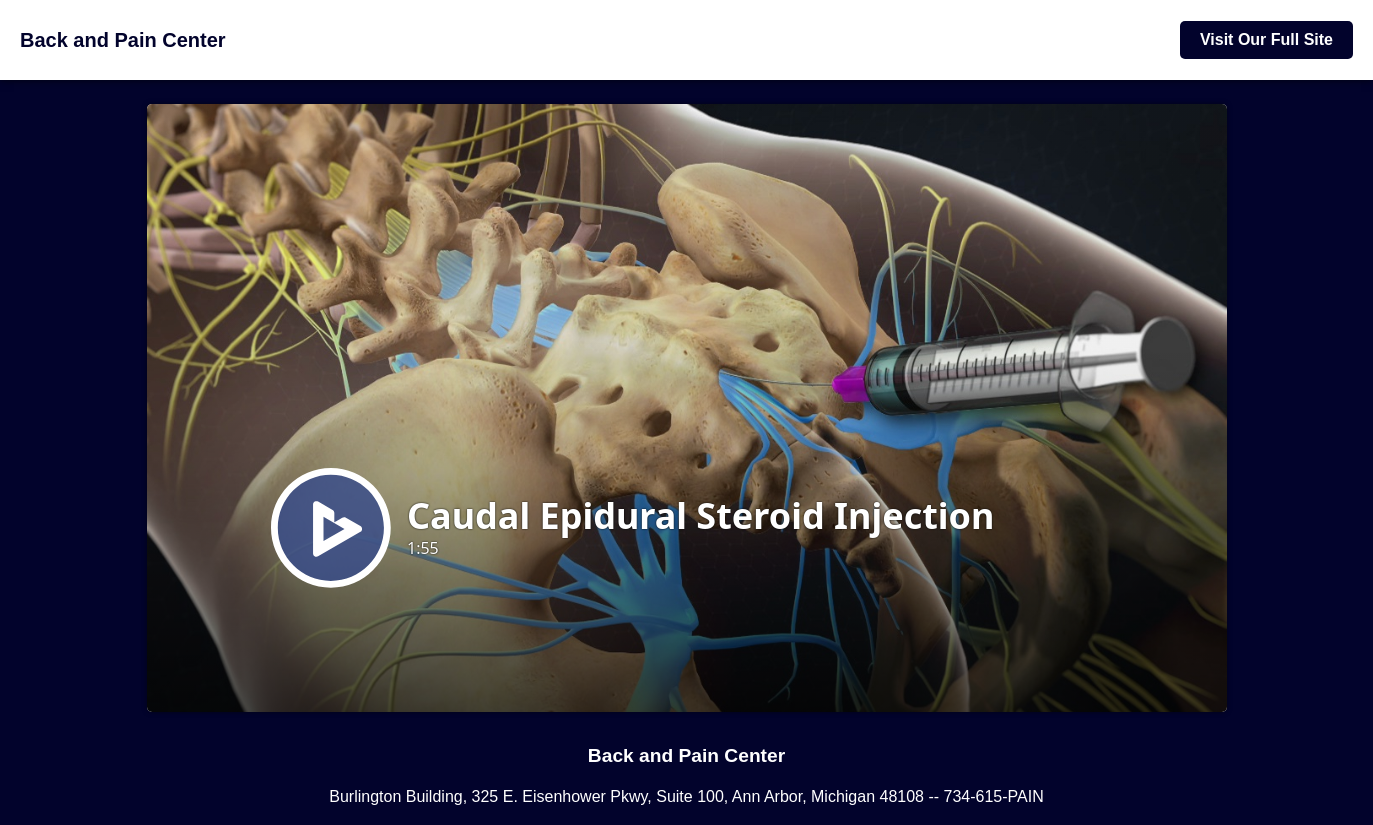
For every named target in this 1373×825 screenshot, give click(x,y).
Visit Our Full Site (1266, 39)
